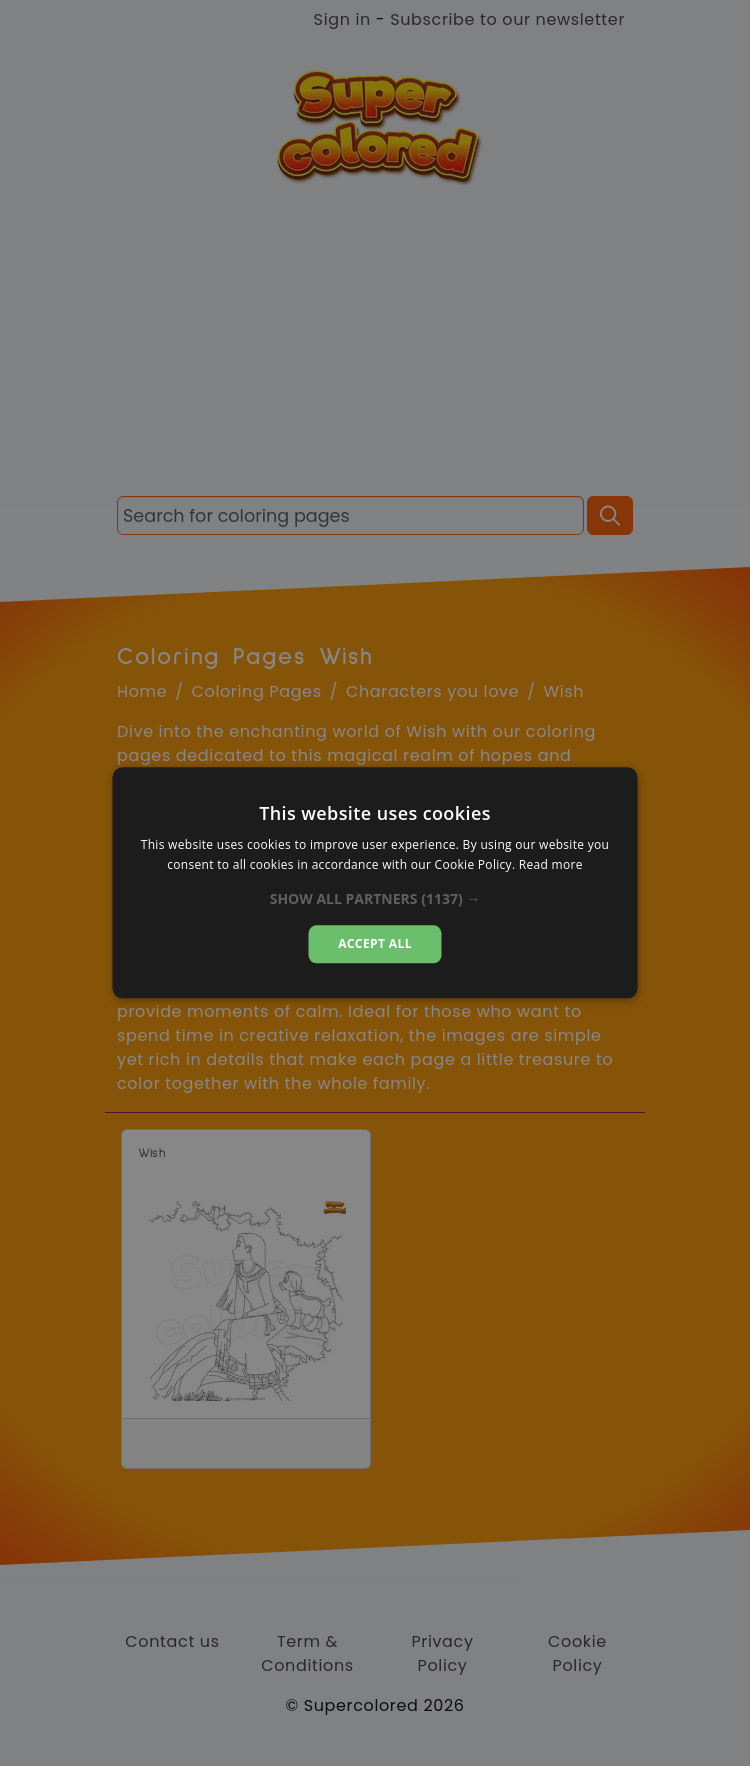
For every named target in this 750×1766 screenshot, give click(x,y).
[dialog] (375, 882)
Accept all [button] (375, 943)
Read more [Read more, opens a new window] (551, 865)
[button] (375, 899)
